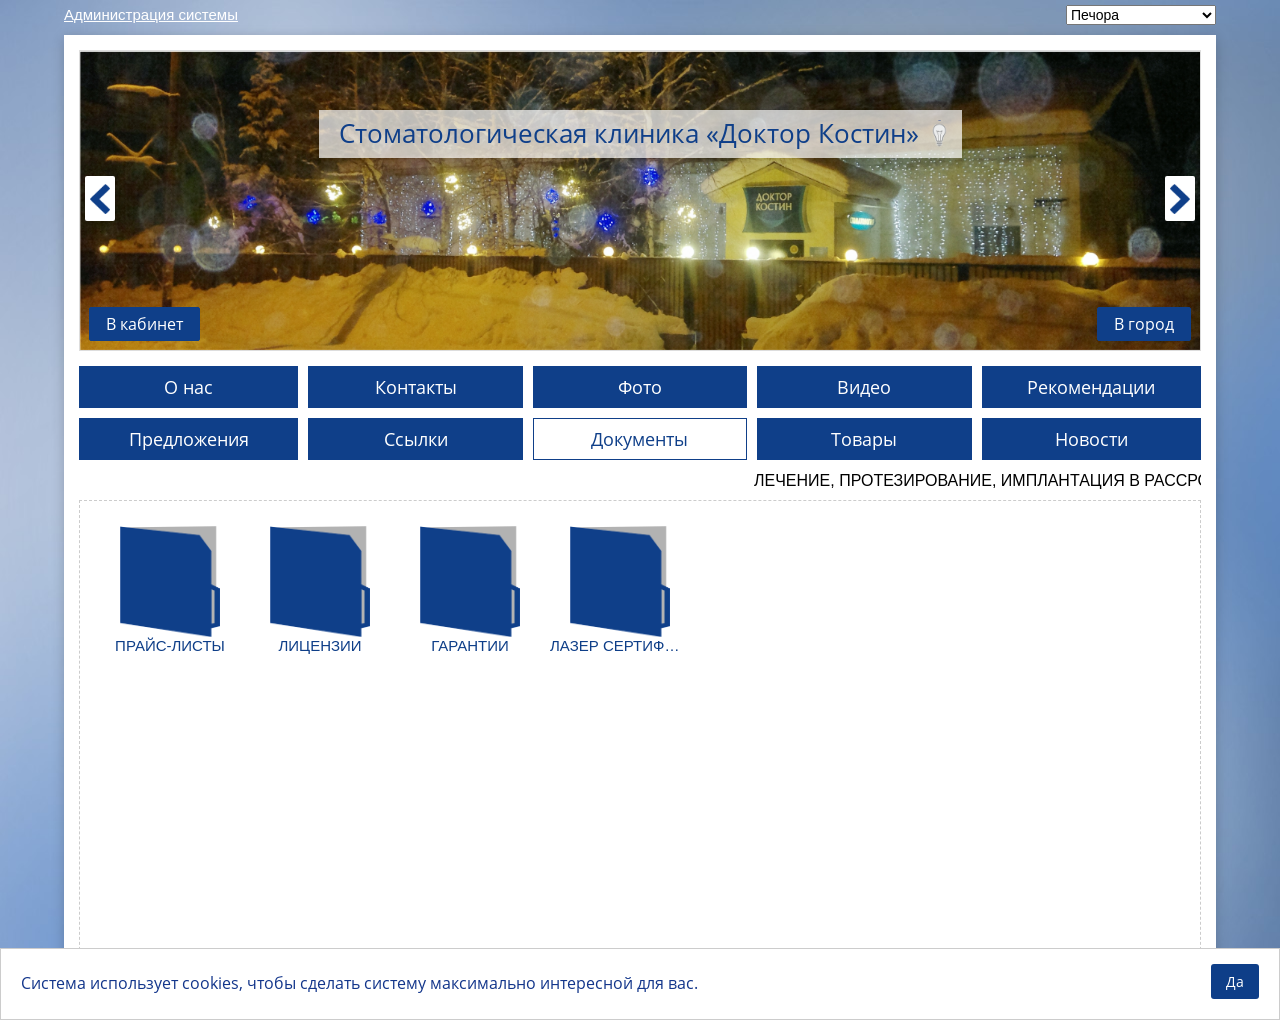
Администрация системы (151, 14)
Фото (640, 387)
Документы (639, 439)
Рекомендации (1091, 387)
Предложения (189, 439)
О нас (188, 387)
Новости (1091, 439)
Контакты (416, 387)
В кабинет (144, 324)
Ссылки (416, 439)
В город (1144, 324)
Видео (864, 387)
